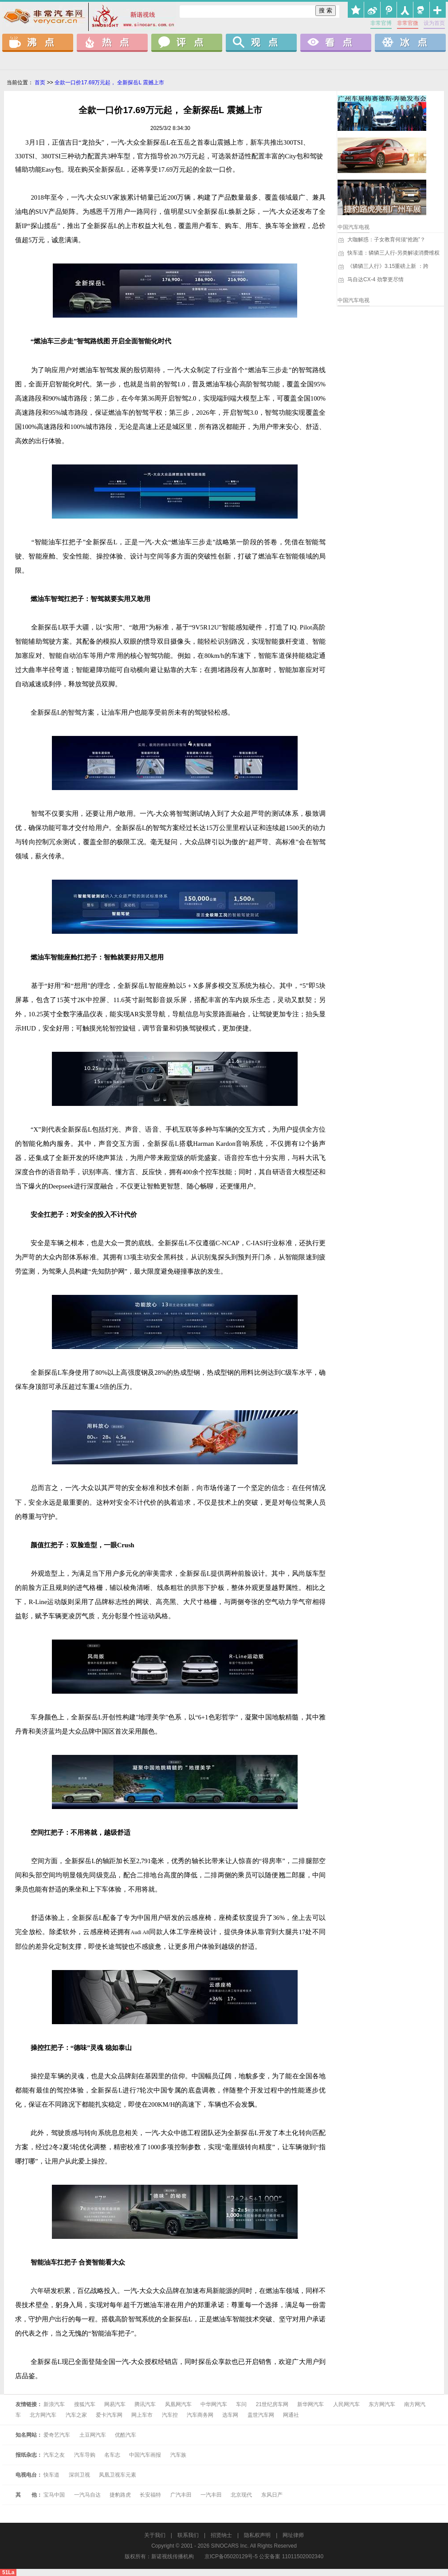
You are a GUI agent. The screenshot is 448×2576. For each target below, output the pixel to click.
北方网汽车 (43, 2415)
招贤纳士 (221, 2535)
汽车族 (178, 2455)
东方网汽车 (382, 2404)
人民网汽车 (346, 2404)
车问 (241, 2404)
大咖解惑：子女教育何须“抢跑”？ (381, 239)
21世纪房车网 (272, 2404)
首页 (40, 82)
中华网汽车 (214, 2404)
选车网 (230, 2415)
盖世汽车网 (261, 2415)
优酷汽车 (125, 2435)
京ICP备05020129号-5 (231, 2556)
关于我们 (154, 2535)
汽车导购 (84, 2455)
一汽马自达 (87, 2495)
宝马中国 (54, 2495)
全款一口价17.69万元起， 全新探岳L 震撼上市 (109, 82)
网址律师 (293, 2535)
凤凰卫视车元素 (117, 2475)
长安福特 (150, 2495)
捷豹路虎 (120, 2495)
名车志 (112, 2455)
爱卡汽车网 (110, 2415)
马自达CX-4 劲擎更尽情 (371, 279)
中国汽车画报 (145, 2455)
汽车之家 (76, 2415)
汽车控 (170, 2415)
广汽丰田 (181, 2495)
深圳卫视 (79, 2475)
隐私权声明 (257, 2535)
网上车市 (142, 2415)
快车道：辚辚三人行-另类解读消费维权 (389, 253)
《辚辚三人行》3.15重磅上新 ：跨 (383, 266)
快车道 (51, 2475)
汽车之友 (54, 2455)
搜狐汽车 (85, 2404)
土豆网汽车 (92, 2435)
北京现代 (241, 2495)
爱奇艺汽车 (56, 2435)
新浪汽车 (54, 2404)
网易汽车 (115, 2404)
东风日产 (272, 2495)
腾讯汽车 (145, 2404)
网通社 (291, 2415)
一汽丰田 (211, 2495)
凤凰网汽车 (178, 2404)
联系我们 (188, 2535)
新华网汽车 (310, 2404)
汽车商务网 (200, 2415)
